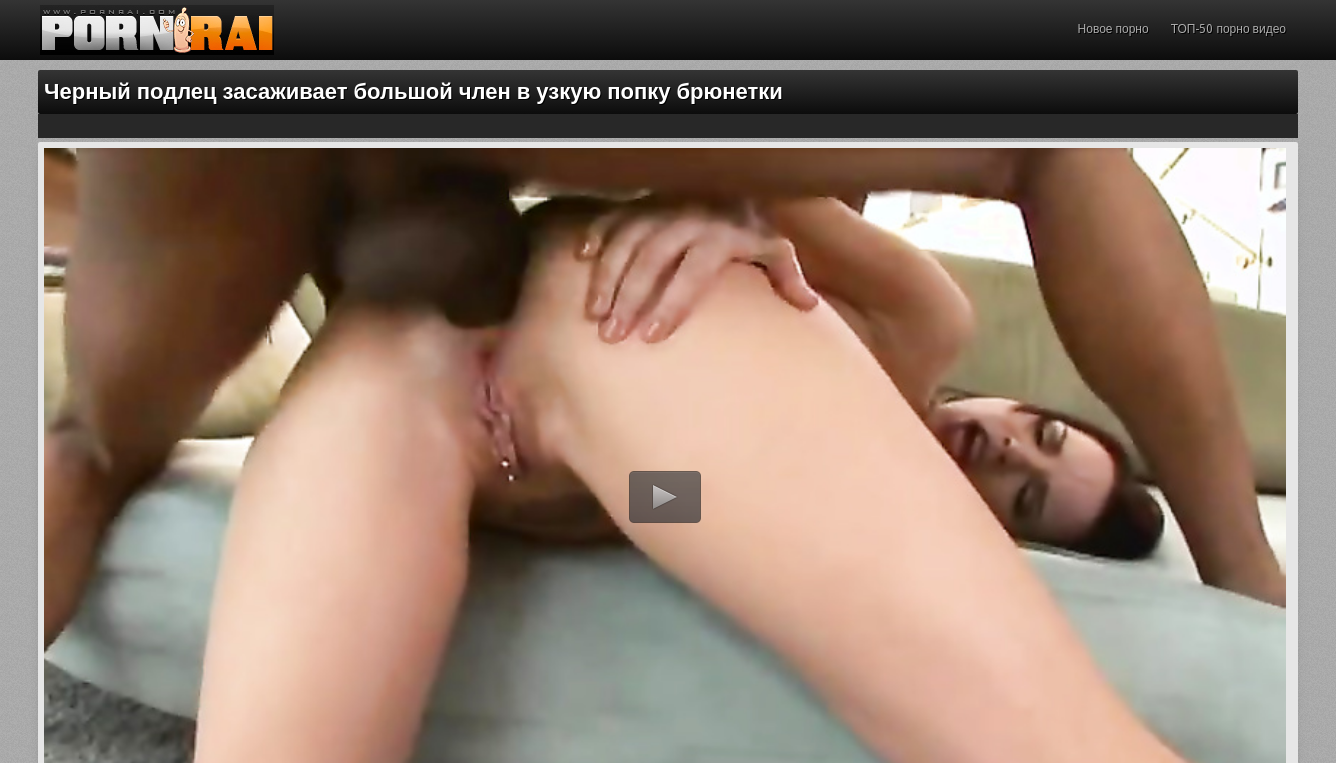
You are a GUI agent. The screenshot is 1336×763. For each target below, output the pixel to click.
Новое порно (1113, 29)
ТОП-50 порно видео (1228, 29)
